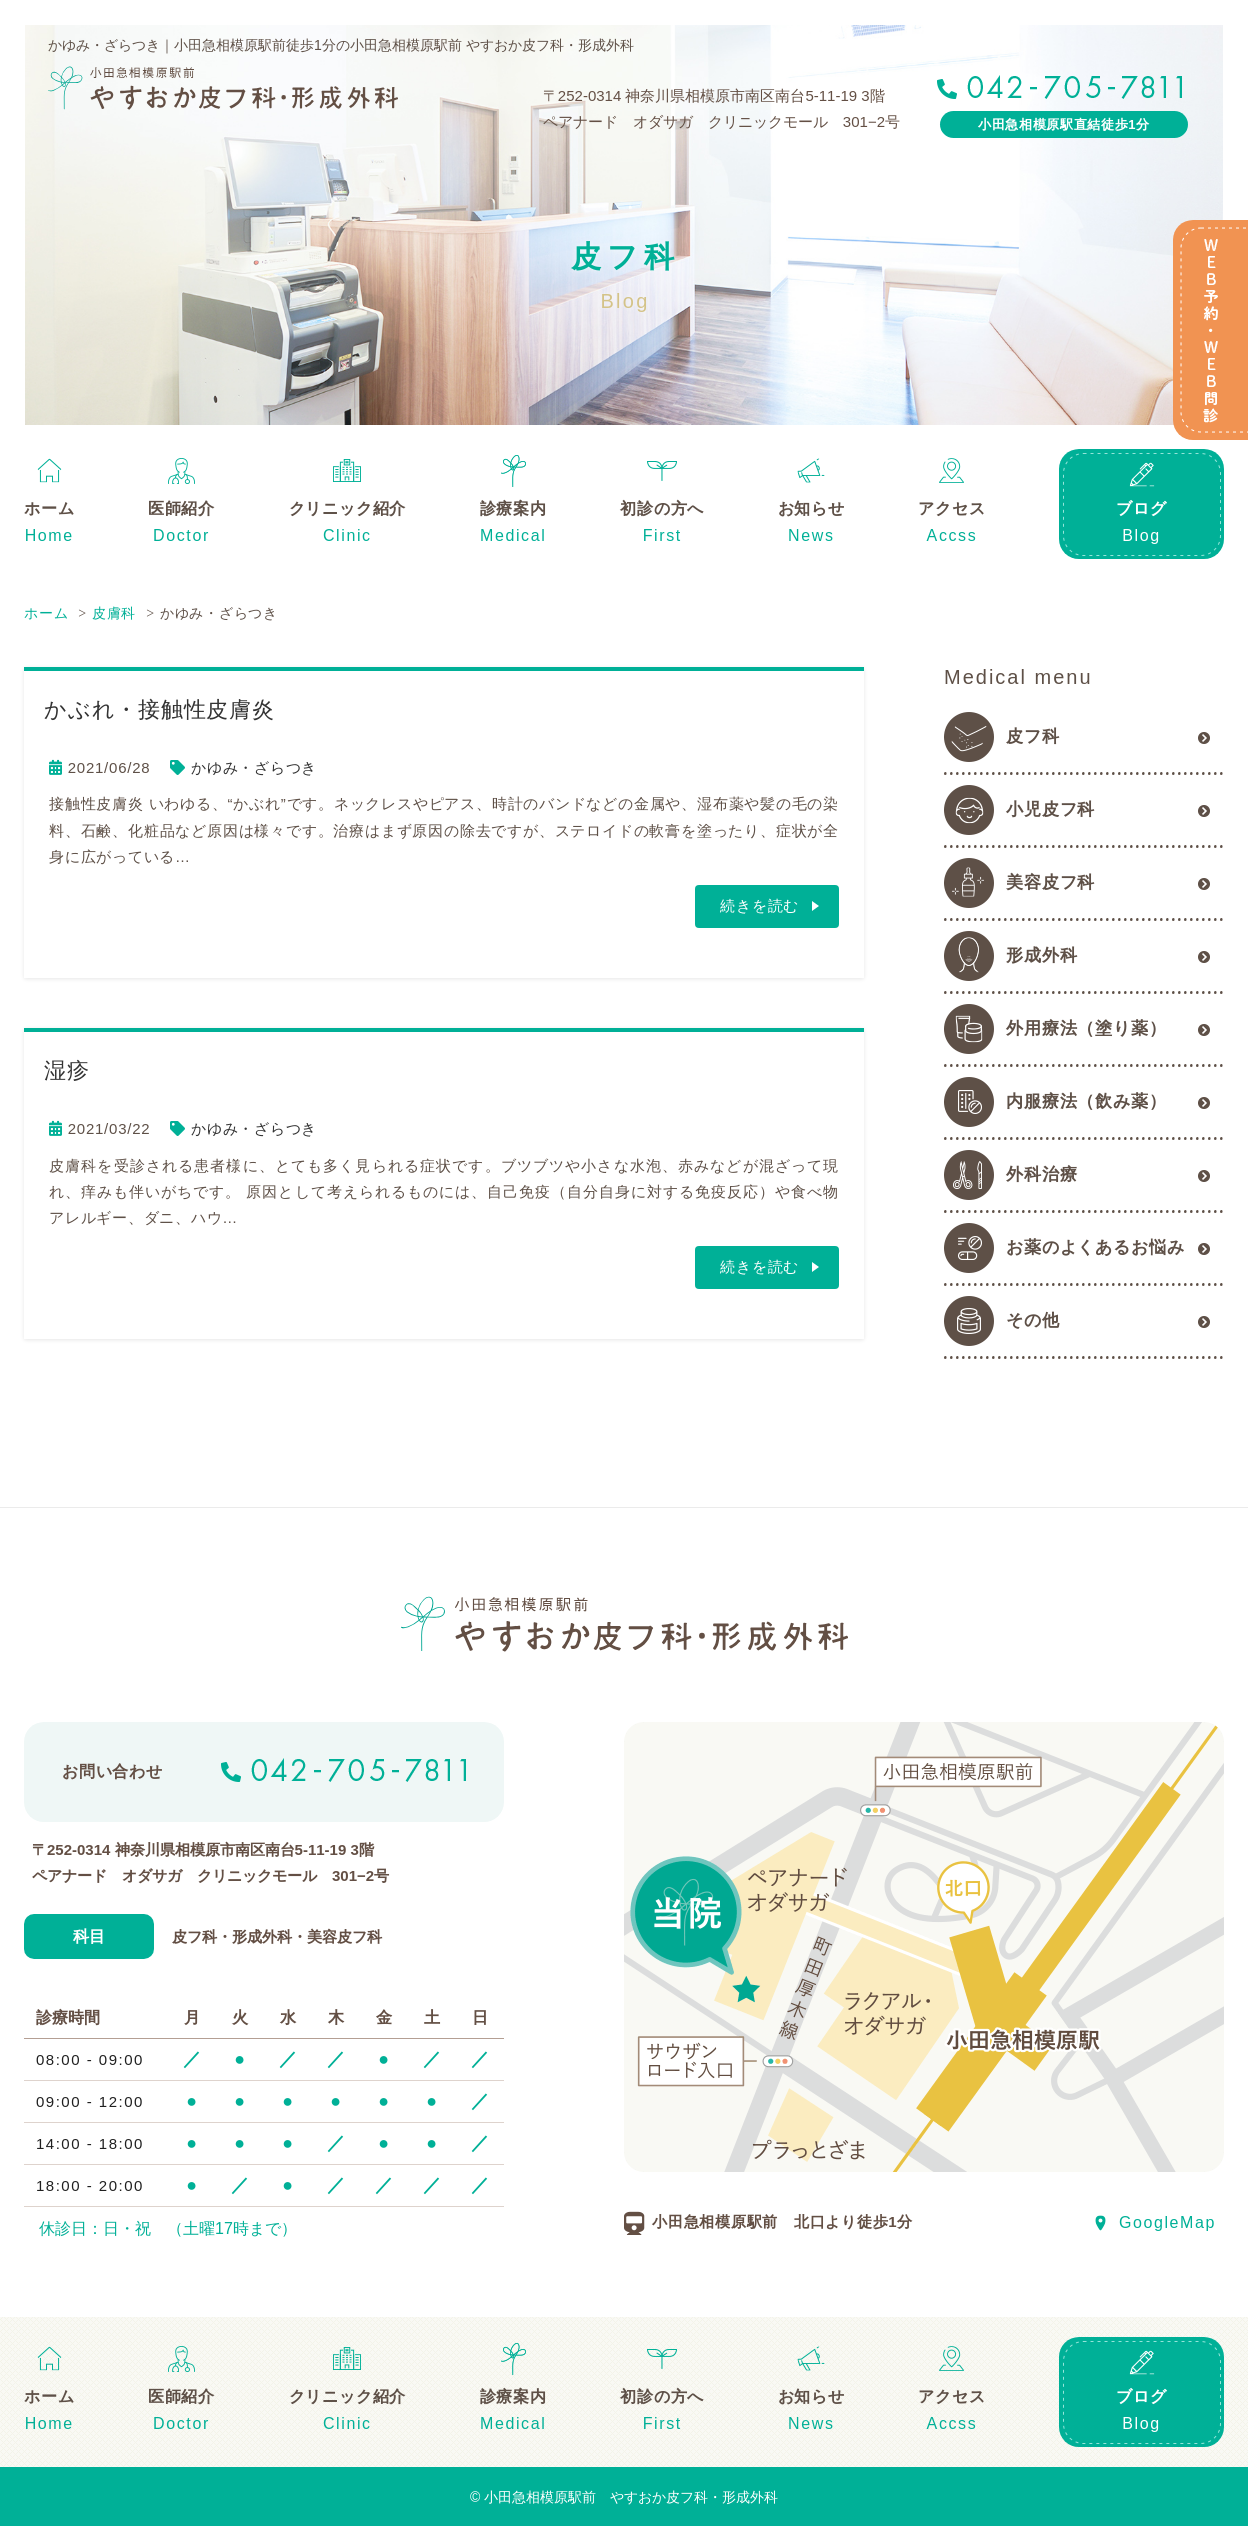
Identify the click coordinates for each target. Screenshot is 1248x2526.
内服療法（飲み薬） (1086, 1101)
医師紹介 (181, 508)
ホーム (49, 508)
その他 (1033, 1320)
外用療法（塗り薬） (1086, 1028)
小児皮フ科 (1050, 809)
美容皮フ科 (1050, 882)
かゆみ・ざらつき (254, 767)
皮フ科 (1033, 736)
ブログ (1141, 508)
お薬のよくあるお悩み (1095, 1247)
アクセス (951, 508)
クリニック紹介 (348, 508)
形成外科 (1041, 955)
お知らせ (811, 508)
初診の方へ (662, 508)
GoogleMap (1167, 2221)
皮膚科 (114, 613)
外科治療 (1041, 1174)
